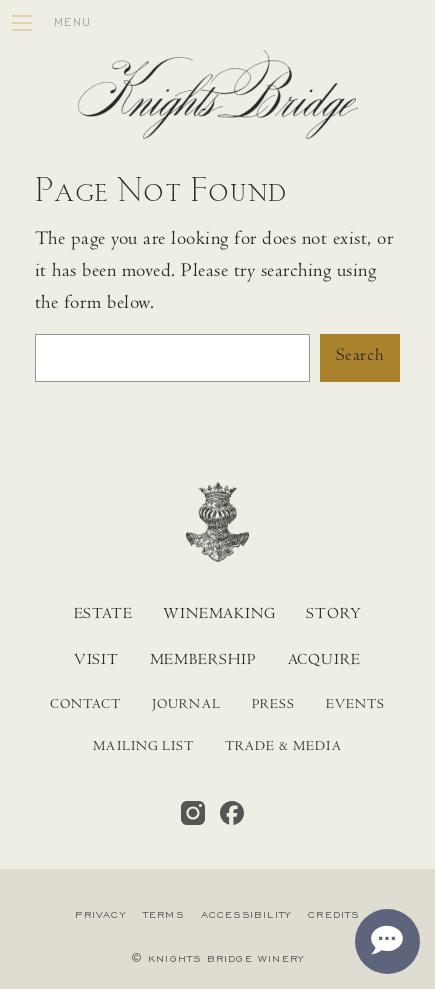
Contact (85, 706)
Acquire (325, 661)
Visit (96, 661)
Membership (203, 661)
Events (355, 706)
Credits (333, 915)
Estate (103, 615)
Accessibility (246, 915)
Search (360, 357)
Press (273, 706)
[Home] (218, 100)
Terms (163, 915)
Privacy (100, 915)
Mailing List (143, 748)
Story (333, 615)
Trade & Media (283, 748)
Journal (186, 706)
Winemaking (219, 615)
